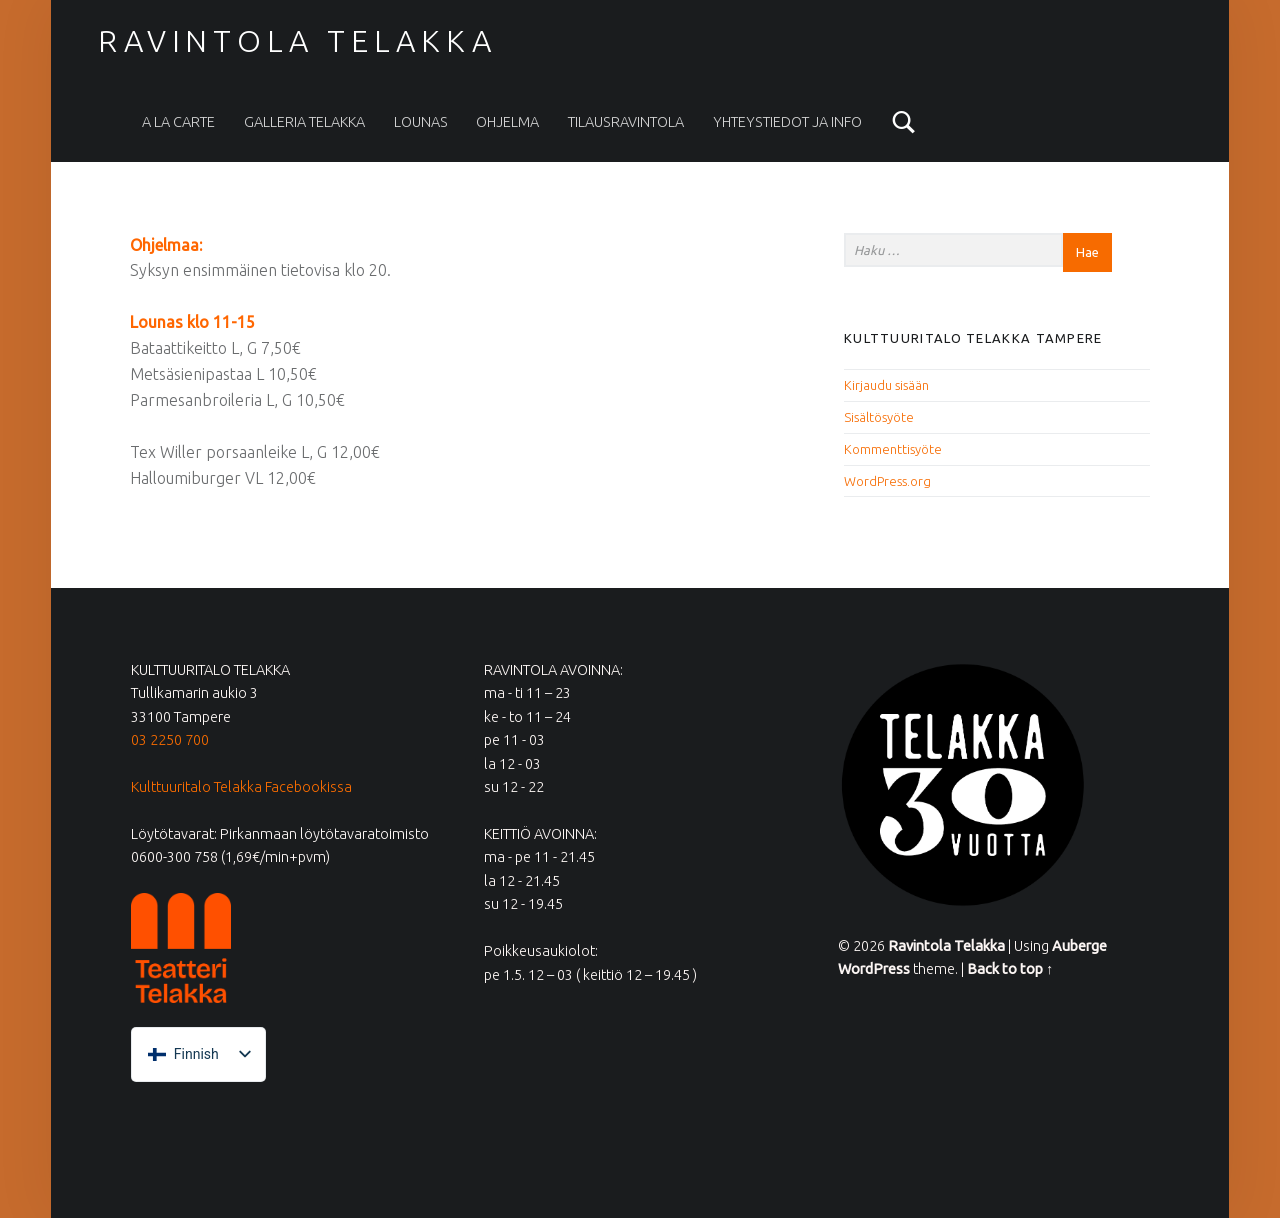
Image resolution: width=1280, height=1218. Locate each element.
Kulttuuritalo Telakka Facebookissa (241, 787)
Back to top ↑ (1010, 969)
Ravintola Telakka (297, 41)
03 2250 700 (170, 740)
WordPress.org (887, 481)
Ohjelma (507, 122)
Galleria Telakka (304, 122)
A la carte (178, 122)
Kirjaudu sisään (886, 385)
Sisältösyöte (879, 417)
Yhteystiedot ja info (787, 122)
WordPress (874, 969)
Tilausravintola (626, 122)
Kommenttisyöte (893, 449)
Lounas (421, 122)
